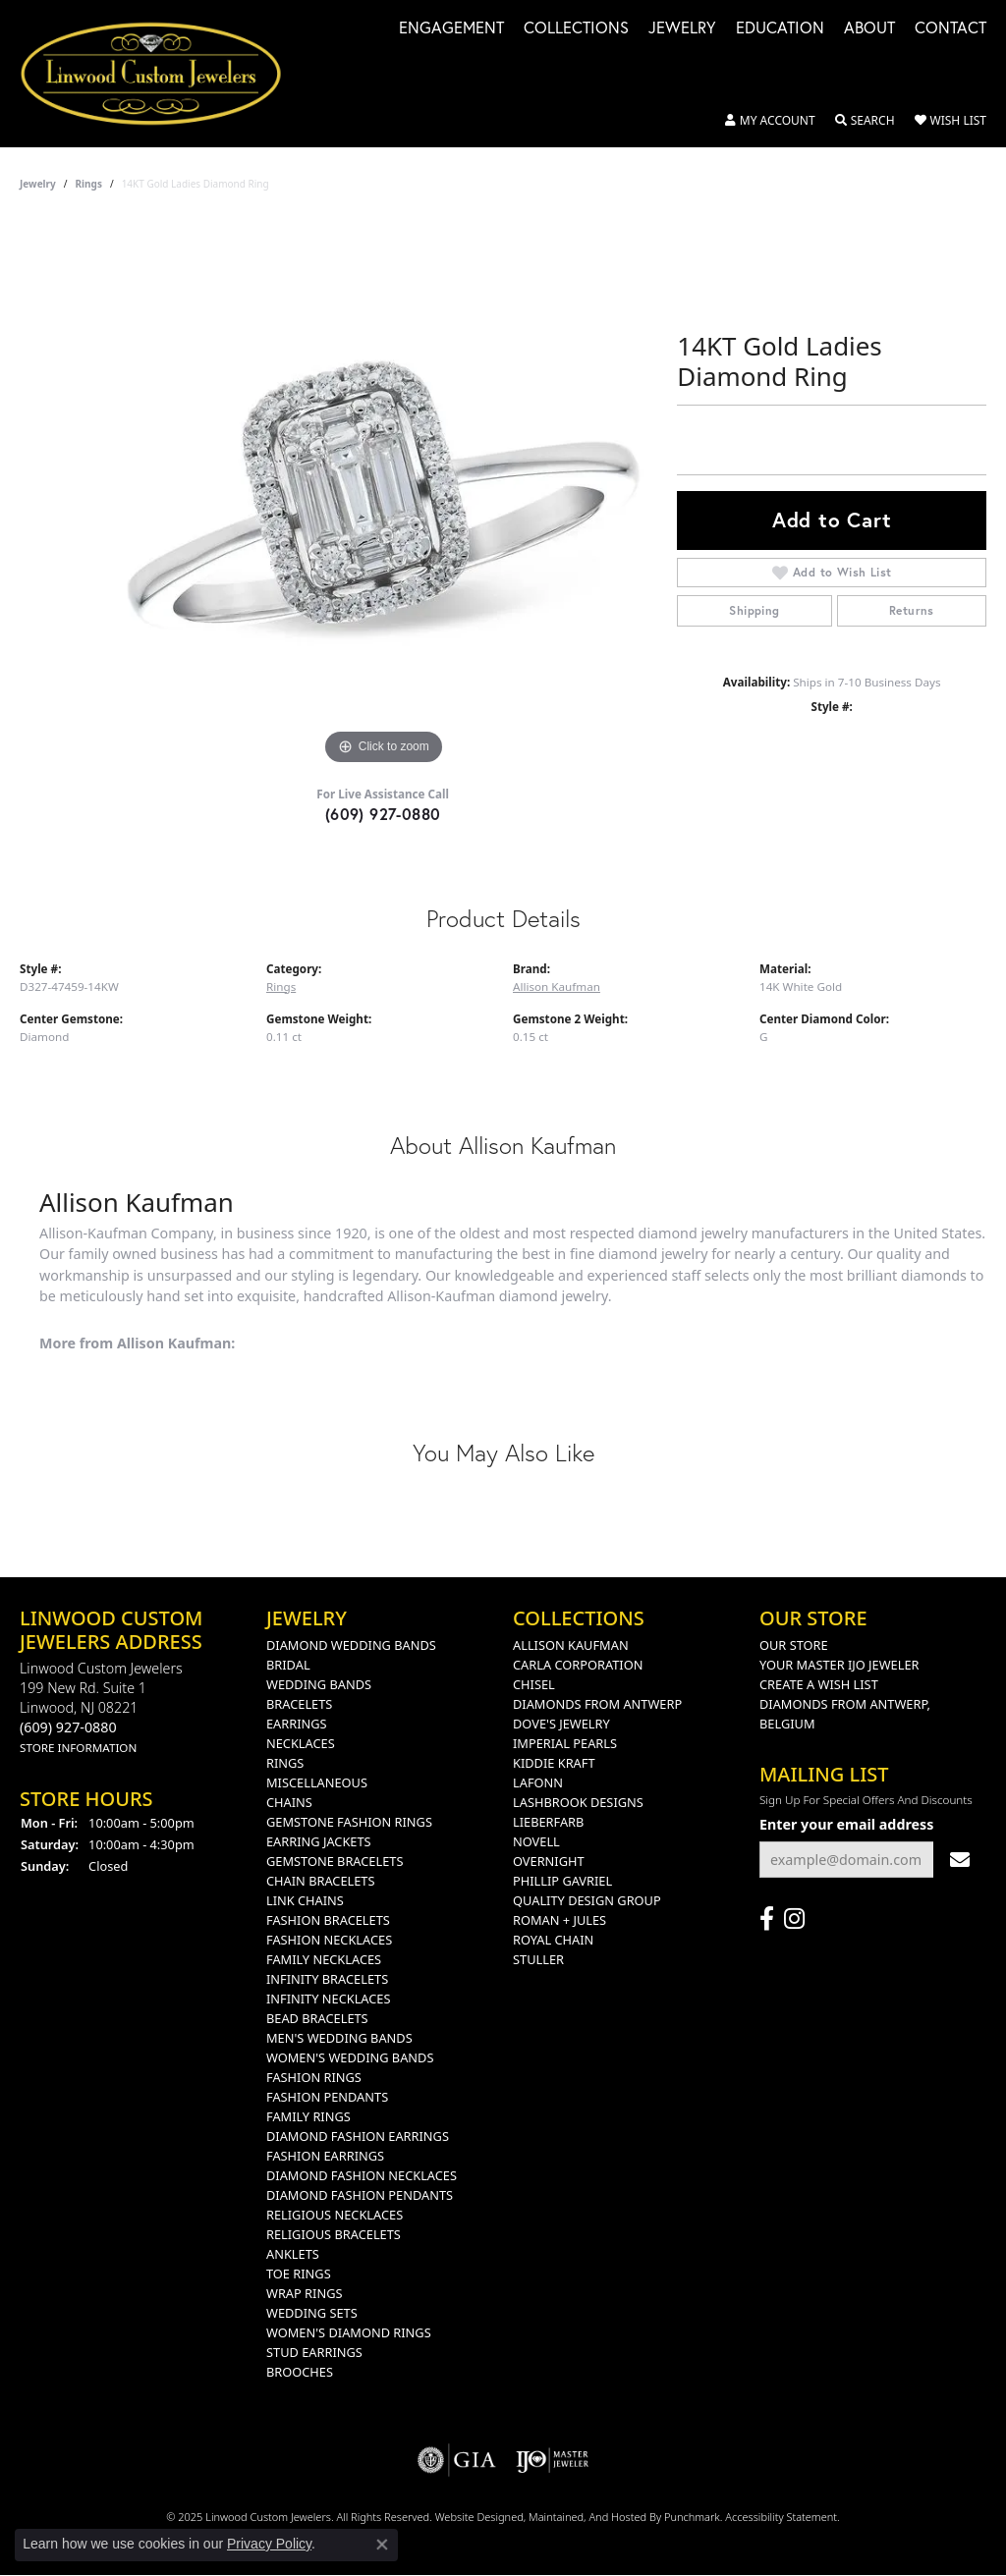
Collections (576, 29)
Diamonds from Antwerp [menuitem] (597, 1704)
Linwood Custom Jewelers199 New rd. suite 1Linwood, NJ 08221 (101, 1707)
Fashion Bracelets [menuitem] (328, 1920)
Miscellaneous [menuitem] (316, 1782)
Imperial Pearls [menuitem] (565, 1743)
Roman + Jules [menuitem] (559, 1920)
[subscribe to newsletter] (959, 1859)
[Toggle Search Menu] (865, 121)
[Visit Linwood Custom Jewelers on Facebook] (766, 1919)
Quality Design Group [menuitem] (587, 1900)
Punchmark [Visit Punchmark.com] (692, 2516)
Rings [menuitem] (285, 1763)
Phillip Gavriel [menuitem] (562, 1881)
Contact (950, 29)
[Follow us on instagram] (794, 1919)
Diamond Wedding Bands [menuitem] (351, 1645)
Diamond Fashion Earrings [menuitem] (357, 2136)
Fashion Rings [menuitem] (314, 2077)
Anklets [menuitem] (292, 2254)
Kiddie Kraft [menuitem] (554, 1763)
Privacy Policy (269, 2543)
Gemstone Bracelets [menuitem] (334, 1861)
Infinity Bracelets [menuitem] (327, 1979)
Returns (911, 610)
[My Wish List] (950, 121)
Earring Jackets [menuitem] (318, 1841)
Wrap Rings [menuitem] (304, 2293)
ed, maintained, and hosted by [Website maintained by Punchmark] (587, 2516)
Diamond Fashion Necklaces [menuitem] (361, 2175)
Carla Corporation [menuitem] (578, 1664)
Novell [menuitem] (536, 1841)
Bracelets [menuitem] (299, 1704)
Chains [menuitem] (289, 1802)
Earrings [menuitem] (296, 1723)
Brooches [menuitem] (299, 2372)
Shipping (754, 610)
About (869, 29)
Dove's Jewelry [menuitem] (561, 1723)
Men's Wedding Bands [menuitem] (339, 2038)
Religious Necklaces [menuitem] (334, 2214)
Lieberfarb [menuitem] (548, 1822)
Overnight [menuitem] (549, 1861)
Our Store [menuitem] (793, 1645)
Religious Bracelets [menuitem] (333, 2234)
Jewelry (682, 29)
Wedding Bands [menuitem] (318, 1684)
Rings (89, 184)
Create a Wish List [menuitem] (818, 1684)
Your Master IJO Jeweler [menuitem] (839, 1664)
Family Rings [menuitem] (308, 2116)
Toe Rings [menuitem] (298, 2273)
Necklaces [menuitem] (300, 1743)
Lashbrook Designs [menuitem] (578, 1802)
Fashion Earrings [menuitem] (325, 2156)
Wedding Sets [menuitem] (312, 2313)
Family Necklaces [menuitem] (323, 1959)
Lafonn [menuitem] (538, 1782)
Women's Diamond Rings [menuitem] (348, 2332)
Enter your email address (846, 1824)
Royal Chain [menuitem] (553, 1939)
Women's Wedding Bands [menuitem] (349, 2057)
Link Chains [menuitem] (305, 1900)
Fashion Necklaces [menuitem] (329, 1939)
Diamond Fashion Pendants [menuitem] (359, 2195)
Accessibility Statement (781, 2516)
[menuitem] (457, 2460)
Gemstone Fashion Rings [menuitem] (349, 1822)
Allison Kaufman (556, 986)
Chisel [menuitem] (534, 1684)
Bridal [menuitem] (288, 1664)
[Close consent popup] (382, 2544)
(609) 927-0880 (383, 813)
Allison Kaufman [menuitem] (571, 1645)
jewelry (38, 184)
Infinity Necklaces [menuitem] (328, 1998)
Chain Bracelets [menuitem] (320, 1881)
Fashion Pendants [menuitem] (327, 2097)
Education (780, 29)
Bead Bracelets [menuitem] (317, 2018)
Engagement (451, 29)
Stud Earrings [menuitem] (314, 2352)
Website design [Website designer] (473, 2516)
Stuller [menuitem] (538, 1959)
